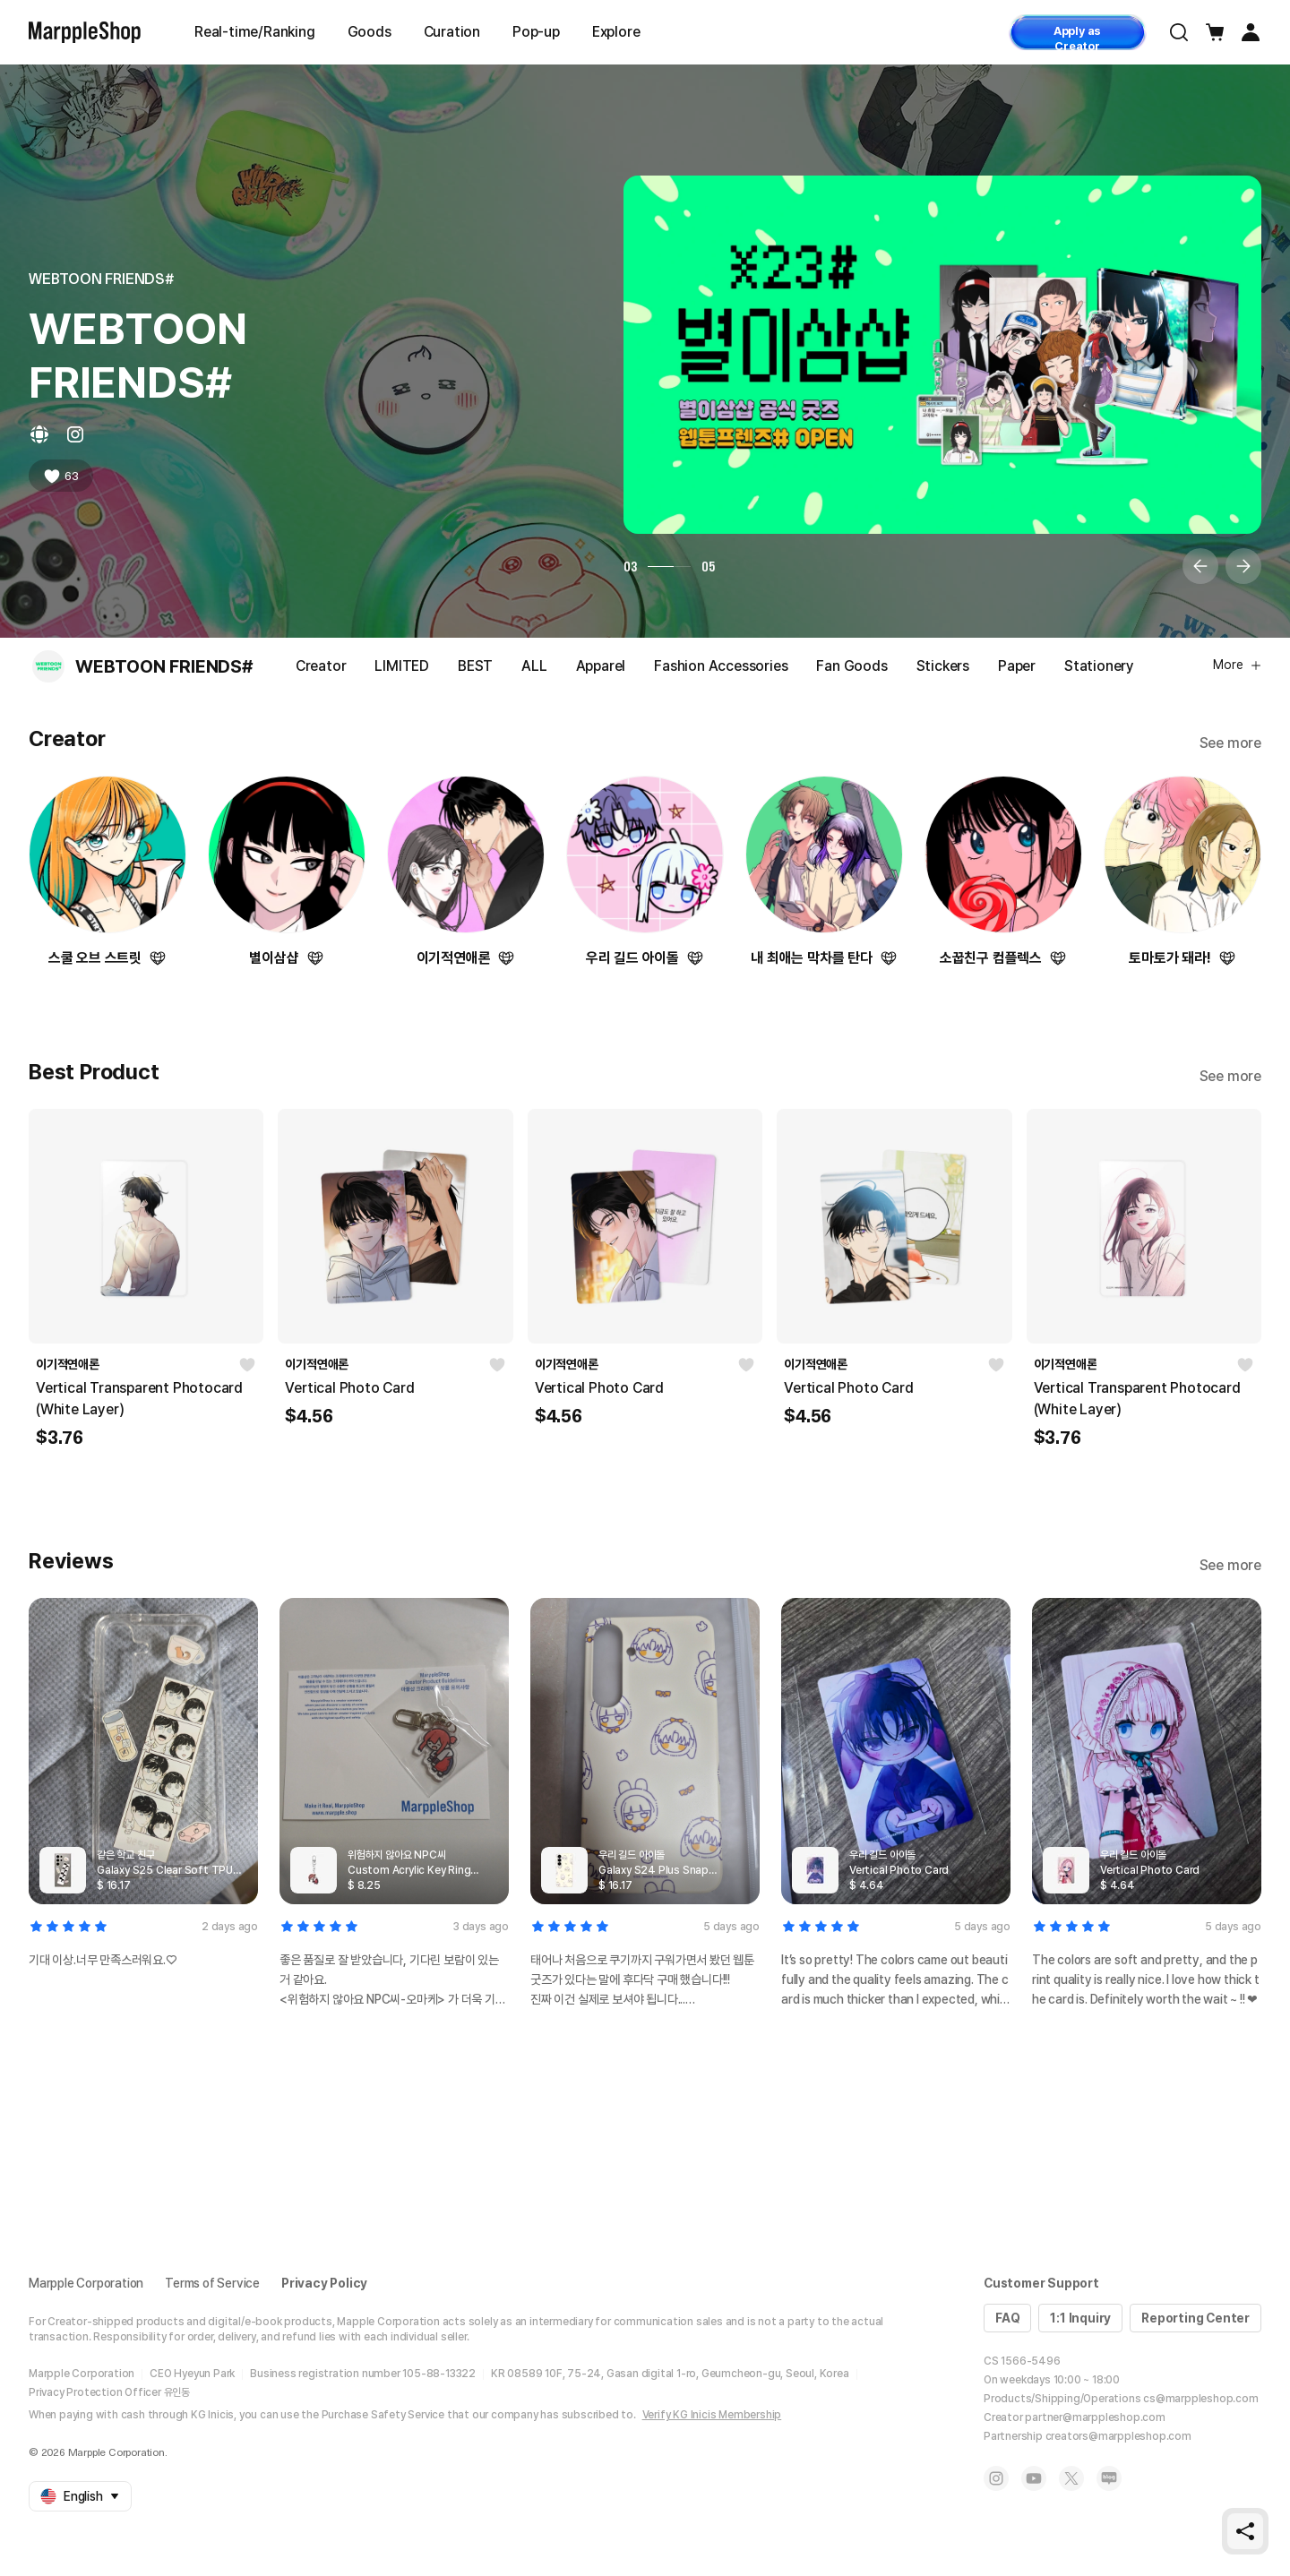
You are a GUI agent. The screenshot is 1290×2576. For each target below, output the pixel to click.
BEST (475, 665)
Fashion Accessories (720, 665)
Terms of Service (212, 2283)
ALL (533, 665)
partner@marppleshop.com (1095, 2417)
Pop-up (536, 31)
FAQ (1007, 2318)
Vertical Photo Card (349, 1387)
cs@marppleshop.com (1200, 2398)
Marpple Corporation (86, 2283)
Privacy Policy (324, 2283)
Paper (1017, 665)
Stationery (1099, 665)
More (1237, 664)
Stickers (942, 665)
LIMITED (401, 665)
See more (1230, 742)
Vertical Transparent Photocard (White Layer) (139, 1398)
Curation (452, 31)
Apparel (601, 665)
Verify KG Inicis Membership (712, 2415)
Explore (616, 31)
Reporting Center (1195, 2318)
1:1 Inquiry (1080, 2318)
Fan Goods (851, 665)
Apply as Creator (1077, 37)
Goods (369, 31)
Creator (321, 665)
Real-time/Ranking (254, 31)
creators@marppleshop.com (1118, 2436)
